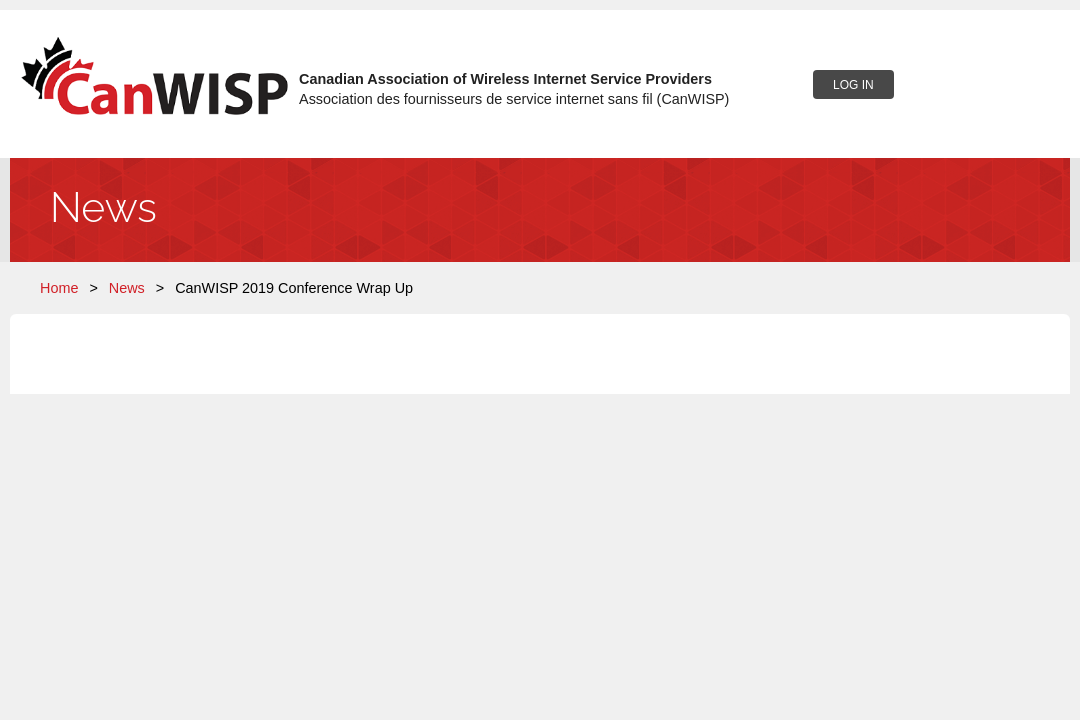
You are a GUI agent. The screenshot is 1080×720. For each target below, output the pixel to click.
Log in (853, 85)
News (127, 288)
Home (59, 288)
